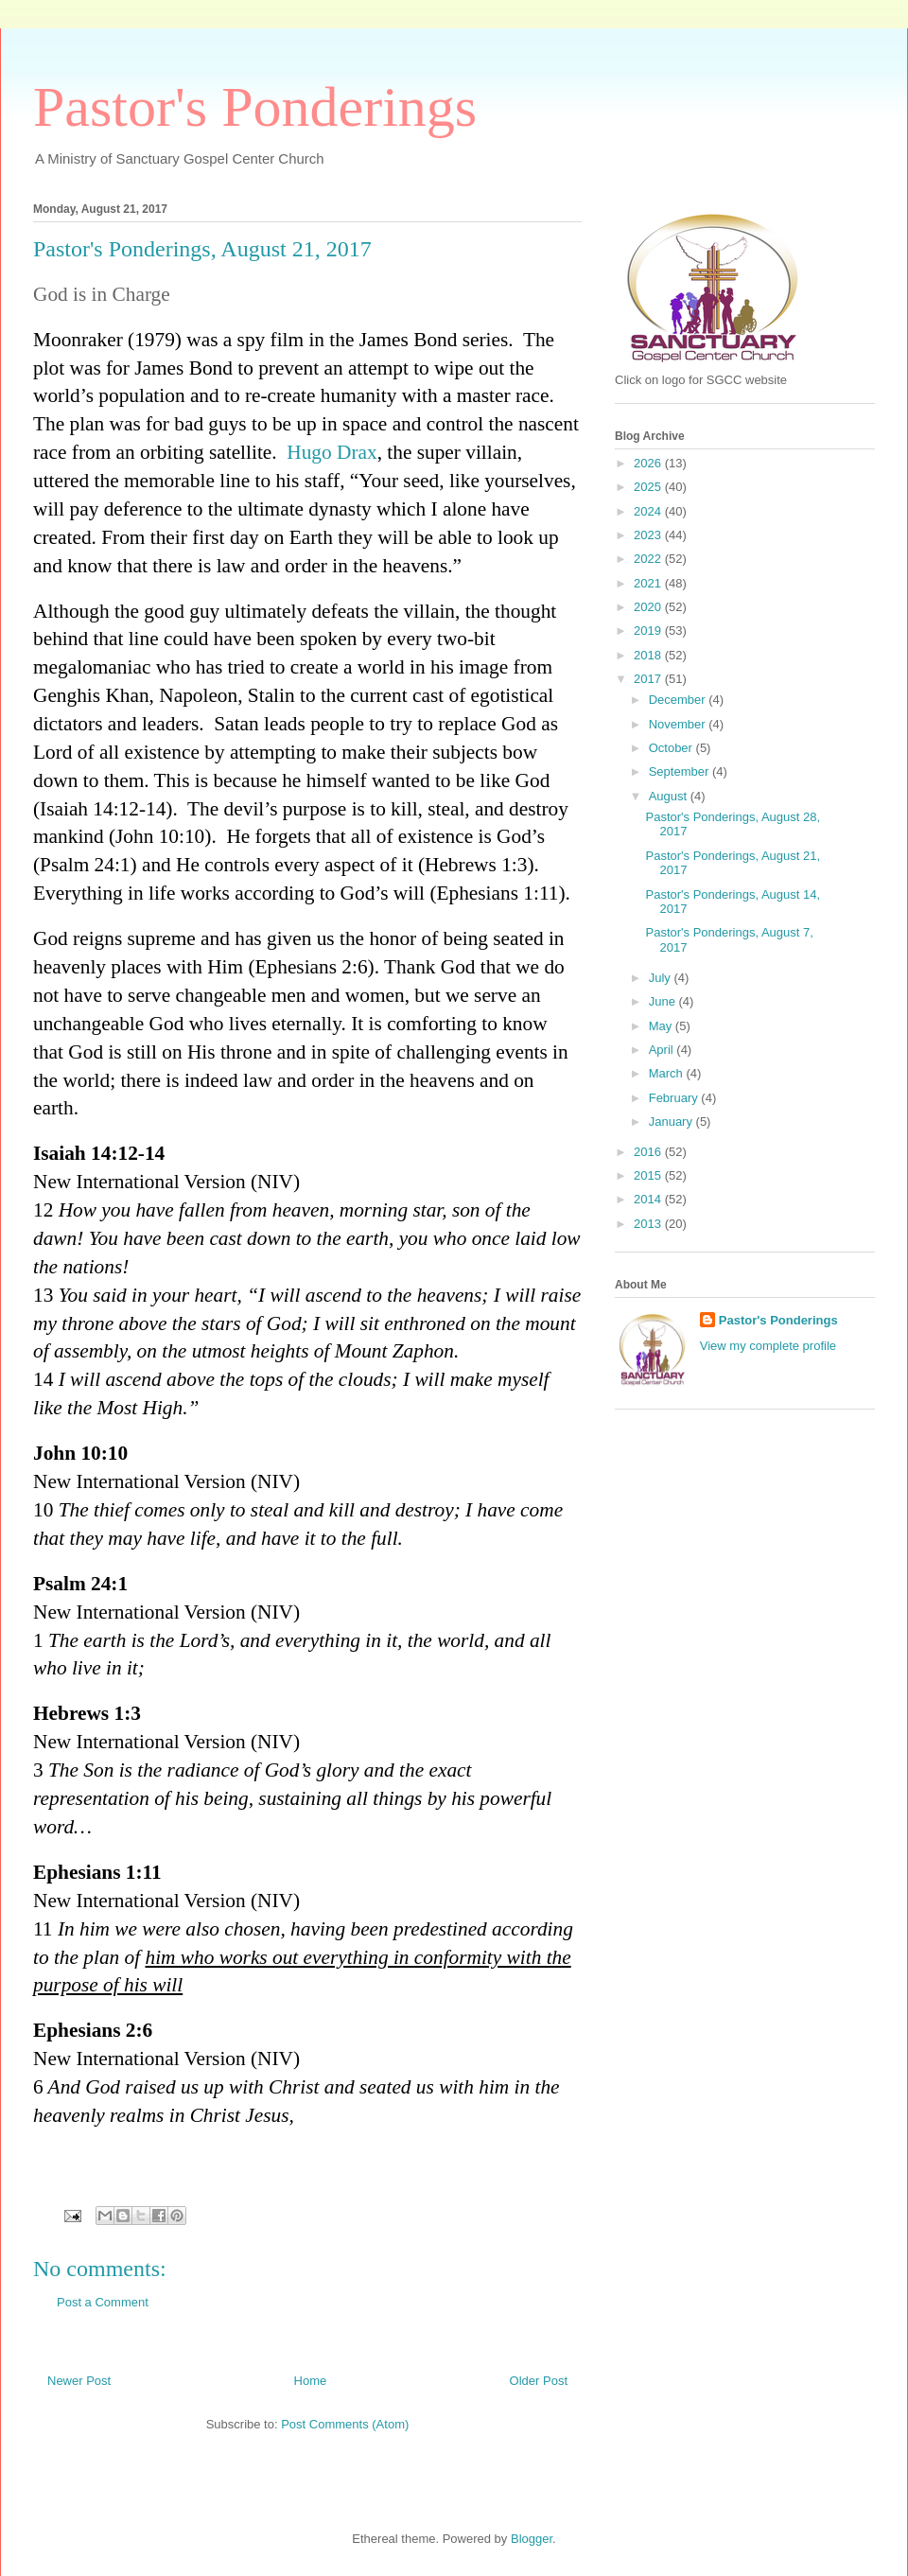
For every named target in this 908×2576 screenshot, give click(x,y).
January (672, 1121)
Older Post (539, 2381)
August (669, 796)
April (663, 1050)
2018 (649, 655)
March (668, 1073)
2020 (649, 607)
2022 (649, 559)
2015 (649, 1175)
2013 (649, 1224)
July (661, 978)
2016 (649, 1152)
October (672, 748)
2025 (649, 487)
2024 (649, 511)
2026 (649, 463)
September (680, 771)
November (679, 724)
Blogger (531, 2539)
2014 (649, 1199)
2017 (649, 679)
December (679, 699)
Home (310, 2381)
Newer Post (79, 2381)
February (675, 1098)
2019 (649, 630)
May (662, 1026)
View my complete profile (768, 1346)
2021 (649, 583)
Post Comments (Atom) (345, 2424)
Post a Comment (102, 2302)
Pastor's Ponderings (255, 107)
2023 (649, 535)
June (664, 1001)
